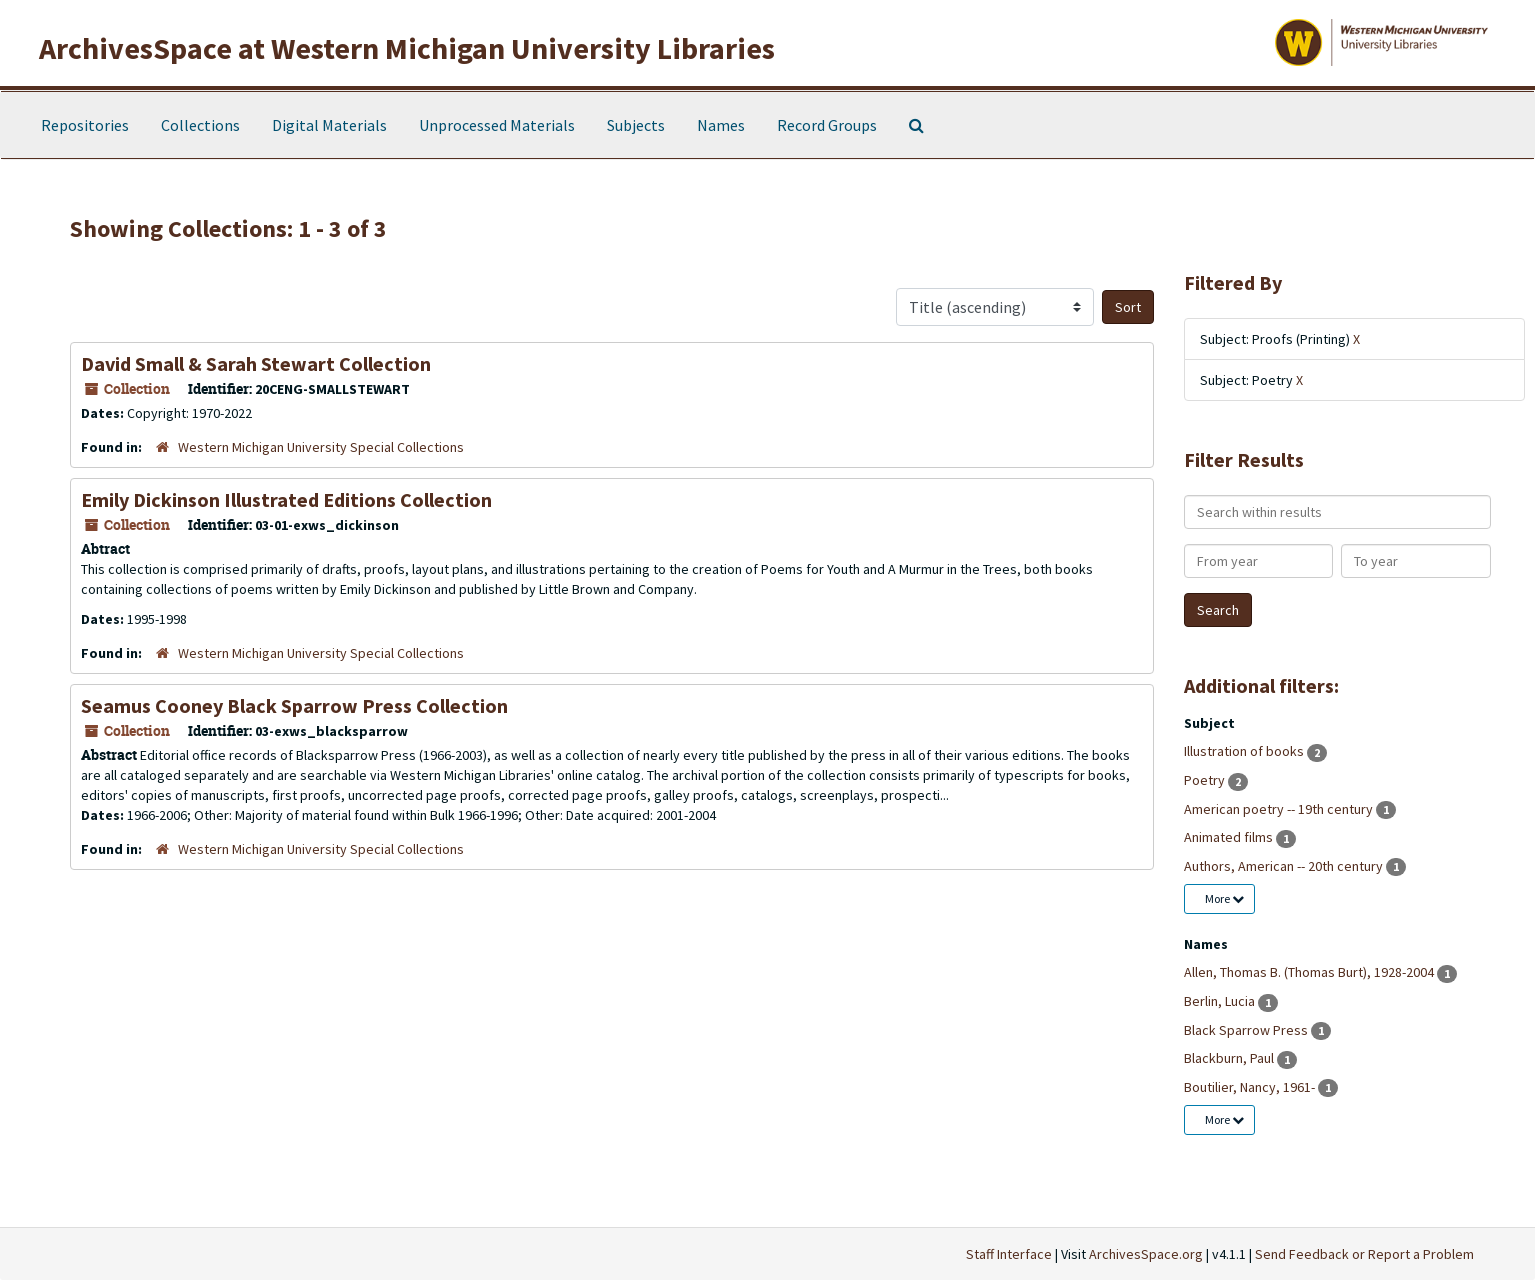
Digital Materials (329, 125)
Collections (200, 125)
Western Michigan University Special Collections (321, 447)
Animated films (1230, 837)
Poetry (1206, 780)
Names (721, 125)
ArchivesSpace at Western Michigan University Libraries (407, 48)
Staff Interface (1009, 1254)
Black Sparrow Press (1247, 1030)
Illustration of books (1245, 751)
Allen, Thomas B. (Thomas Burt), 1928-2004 (1310, 972)
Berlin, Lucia (1221, 1001)
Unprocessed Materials (497, 125)
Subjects (636, 125)
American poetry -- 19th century (1280, 809)
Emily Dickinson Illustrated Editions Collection (286, 499)
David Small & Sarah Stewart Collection (256, 363)
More (1224, 898)
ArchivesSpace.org (1146, 1254)
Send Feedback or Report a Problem (1364, 1254)
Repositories (85, 125)
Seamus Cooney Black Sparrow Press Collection (294, 705)
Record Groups (827, 125)
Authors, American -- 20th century (1285, 866)
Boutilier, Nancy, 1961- (1251, 1087)
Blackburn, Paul (1230, 1058)
